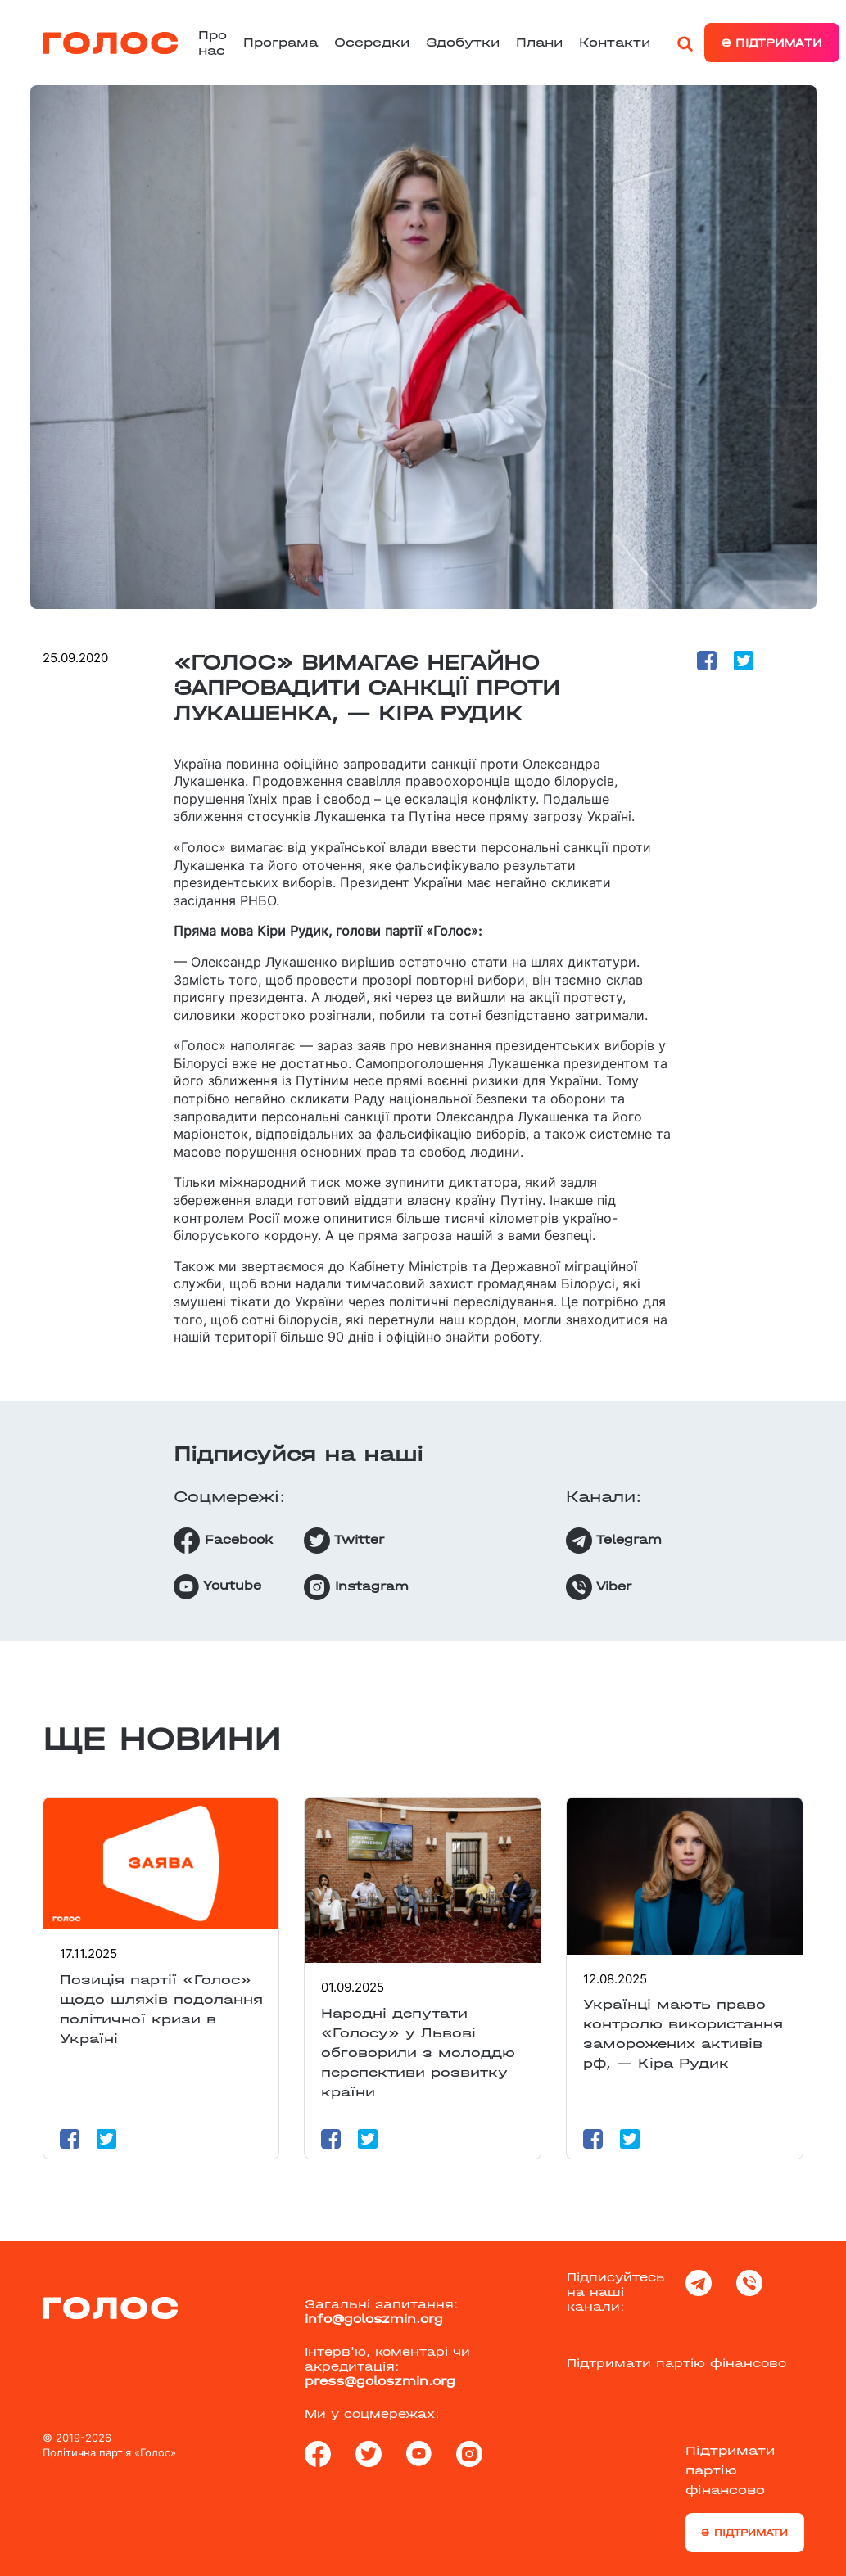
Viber (598, 1587)
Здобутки (463, 42)
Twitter (344, 1540)
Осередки (371, 42)
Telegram (614, 1540)
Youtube (217, 1586)
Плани (539, 42)
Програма (280, 42)
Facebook (223, 1540)
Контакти (614, 42)
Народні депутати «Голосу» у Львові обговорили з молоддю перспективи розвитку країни (418, 2052)
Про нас (212, 42)
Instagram (356, 1587)
